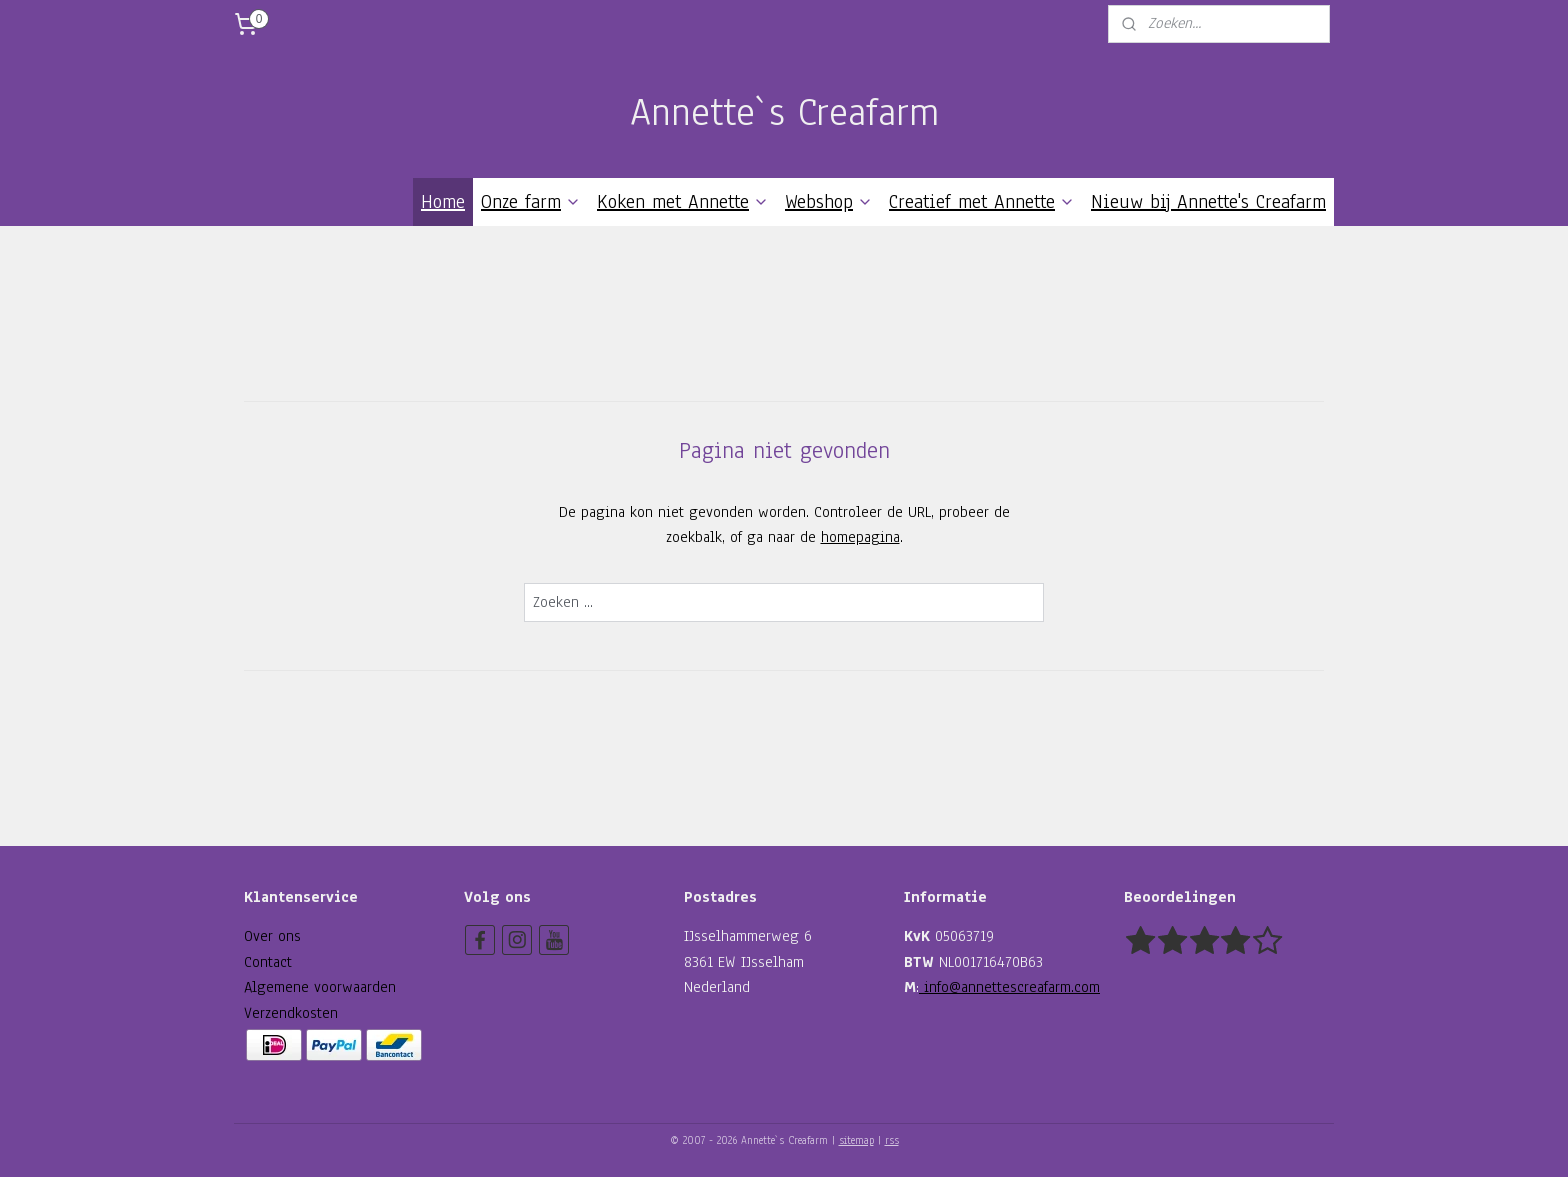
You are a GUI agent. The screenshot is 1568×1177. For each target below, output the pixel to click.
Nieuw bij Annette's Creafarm (1208, 202)
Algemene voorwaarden (320, 987)
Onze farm (531, 202)
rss (892, 1140)
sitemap (856, 1140)
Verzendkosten (291, 1013)
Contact (268, 962)
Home (443, 202)
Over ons (272, 936)
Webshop (829, 202)
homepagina (860, 537)
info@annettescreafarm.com (1009, 987)
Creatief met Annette (982, 202)
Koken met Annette (683, 202)
